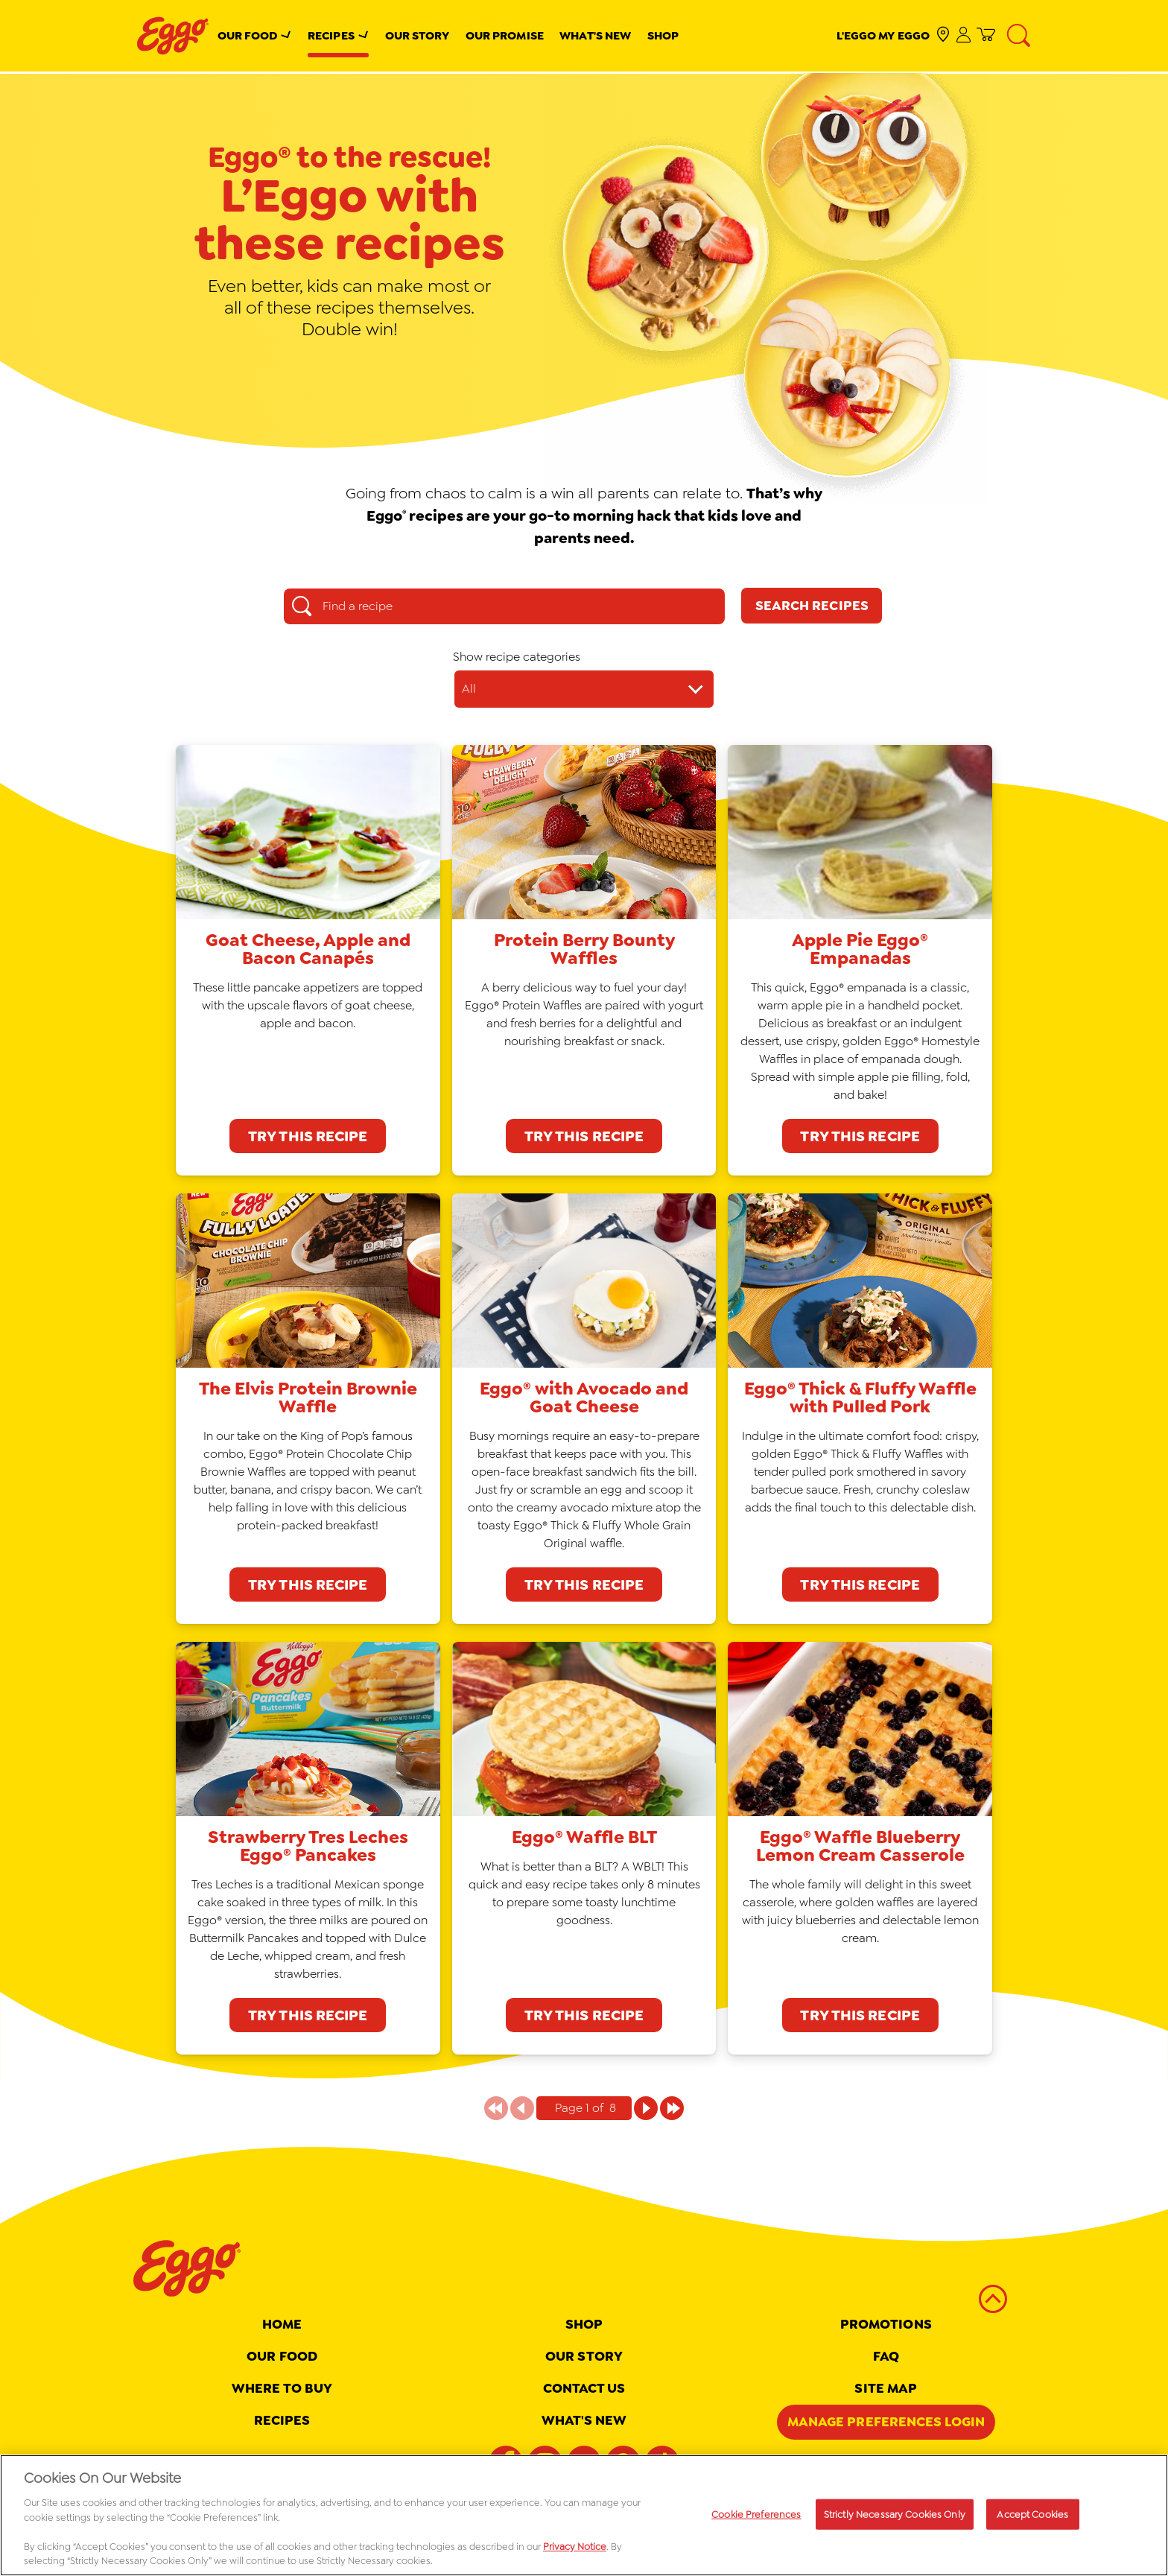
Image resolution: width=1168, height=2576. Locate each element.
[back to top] (993, 2300)
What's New (595, 35)
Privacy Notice (574, 2546)
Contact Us (584, 2388)
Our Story (417, 35)
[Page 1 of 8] (646, 2108)
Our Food (248, 35)
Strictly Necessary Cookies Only (894, 2513)
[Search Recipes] (811, 606)
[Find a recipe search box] (504, 606)
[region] (584, 2515)
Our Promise (505, 35)
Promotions (886, 2324)
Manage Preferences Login (886, 2422)
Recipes (331, 35)
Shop (663, 35)
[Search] (1019, 36)
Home (282, 2324)
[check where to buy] (943, 35)
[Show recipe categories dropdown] (584, 689)
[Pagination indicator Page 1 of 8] (584, 2108)
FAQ (886, 2356)
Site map (885, 2388)
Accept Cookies (1032, 2513)
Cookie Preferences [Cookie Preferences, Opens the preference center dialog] (756, 2513)
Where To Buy (282, 2388)
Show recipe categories (516, 656)
